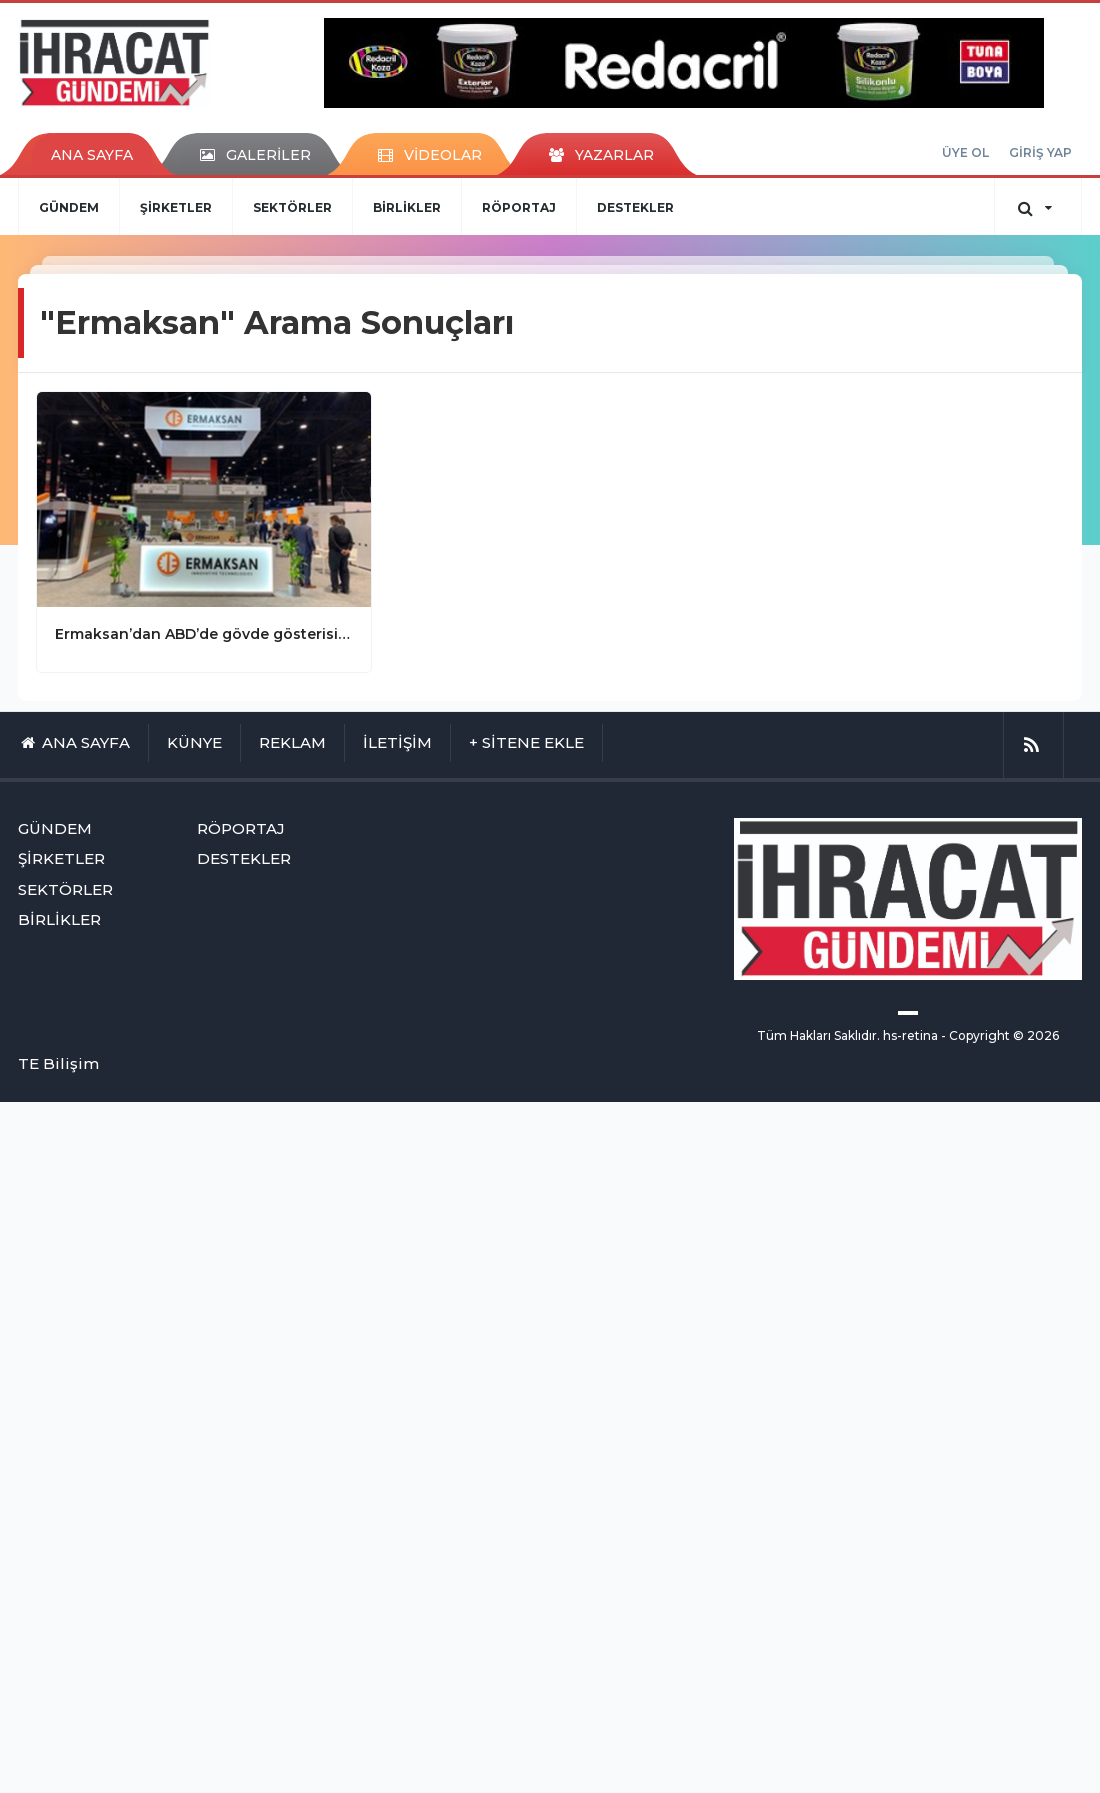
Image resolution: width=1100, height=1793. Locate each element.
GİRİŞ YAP (1040, 152)
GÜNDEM (69, 207)
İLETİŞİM (397, 742)
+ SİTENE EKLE (526, 742)
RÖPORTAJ (519, 207)
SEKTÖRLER (292, 207)
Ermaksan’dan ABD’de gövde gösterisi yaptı (204, 634)
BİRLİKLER (407, 207)
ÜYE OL (965, 152)
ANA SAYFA (92, 155)
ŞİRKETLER (176, 207)
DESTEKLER (635, 207)
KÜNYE (194, 742)
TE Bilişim (58, 1063)
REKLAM (292, 742)
